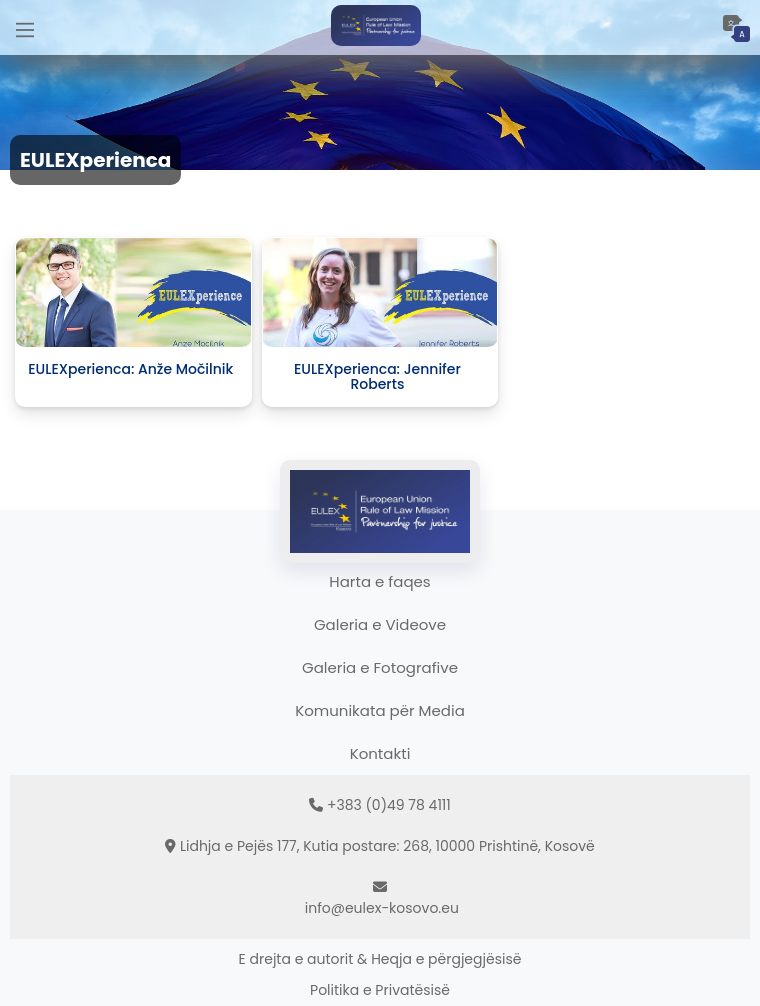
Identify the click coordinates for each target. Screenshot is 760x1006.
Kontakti (380, 753)
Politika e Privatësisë (380, 990)
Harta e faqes (379, 581)
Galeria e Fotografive (380, 667)
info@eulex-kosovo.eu (382, 908)
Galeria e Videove (380, 624)
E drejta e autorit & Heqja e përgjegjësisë (380, 959)
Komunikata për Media (380, 710)
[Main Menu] (25, 27)
